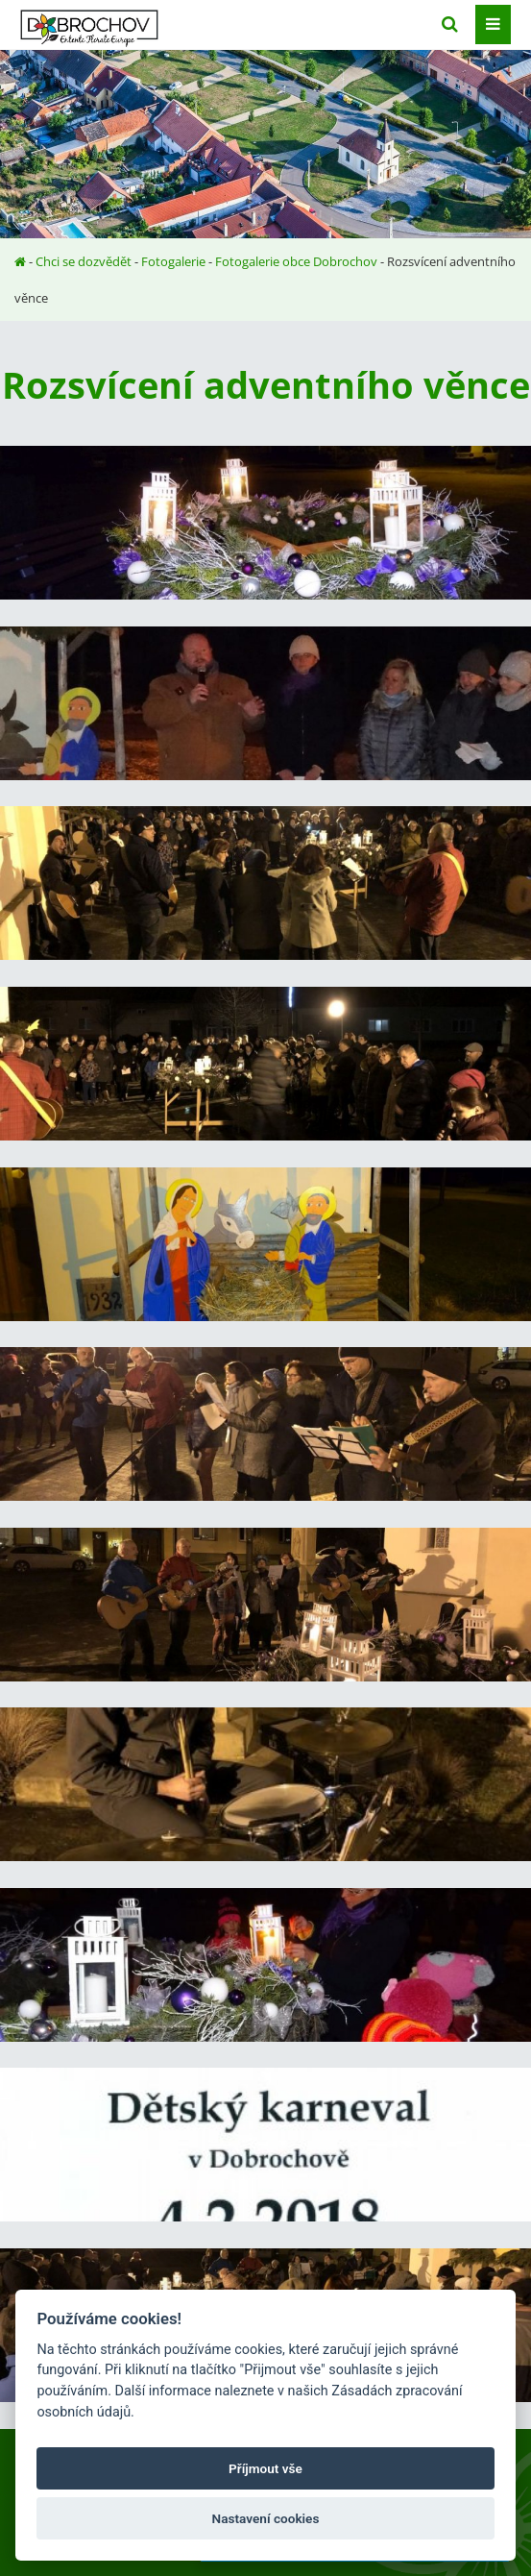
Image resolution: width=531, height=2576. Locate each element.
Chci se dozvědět (84, 261)
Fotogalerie (173, 261)
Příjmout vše (265, 2468)
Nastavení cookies (266, 2518)
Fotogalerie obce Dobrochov (296, 261)
